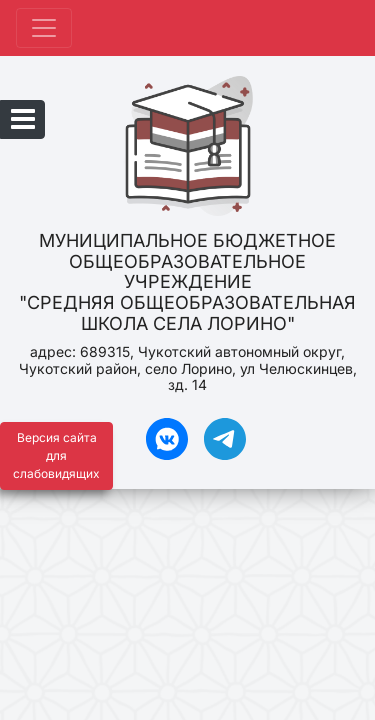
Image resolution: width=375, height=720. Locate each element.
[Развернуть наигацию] (44, 28)
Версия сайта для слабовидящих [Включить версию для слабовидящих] (56, 455)
